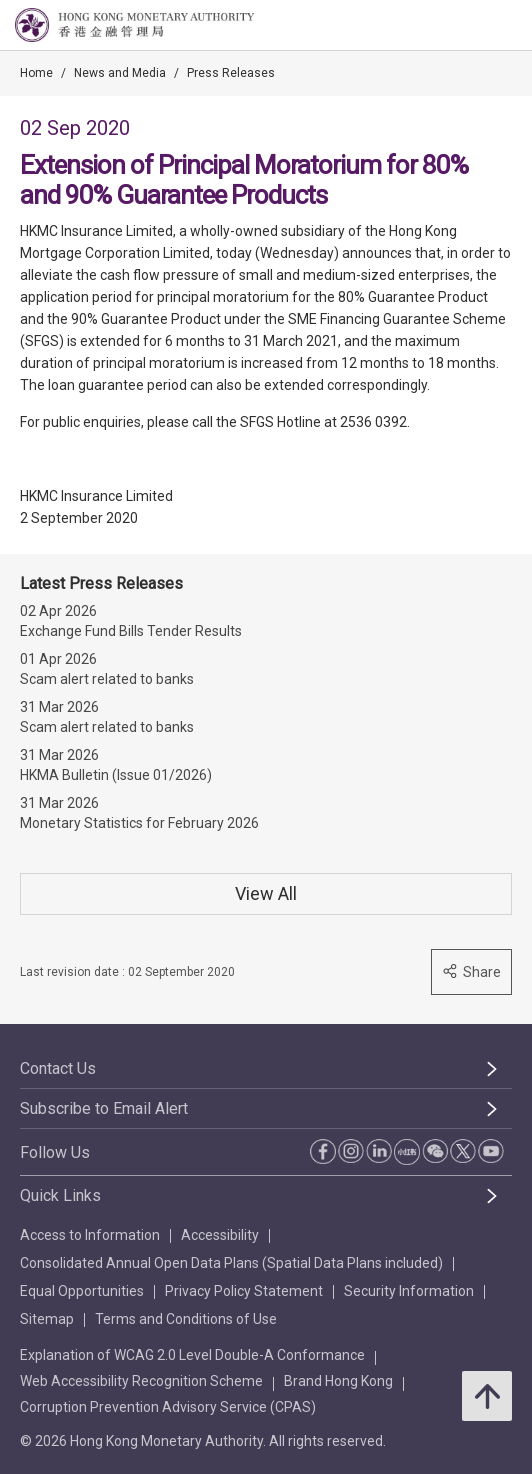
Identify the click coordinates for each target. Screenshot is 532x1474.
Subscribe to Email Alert (104, 1108)
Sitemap (47, 1319)
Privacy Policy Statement (244, 1291)
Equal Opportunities (82, 1291)
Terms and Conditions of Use (186, 1319)
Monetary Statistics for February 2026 (139, 823)
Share (471, 971)
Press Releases (231, 73)
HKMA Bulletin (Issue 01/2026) (116, 775)
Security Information (409, 1291)
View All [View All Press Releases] (266, 893)
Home (36, 73)
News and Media (120, 73)
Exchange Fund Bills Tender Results (131, 631)
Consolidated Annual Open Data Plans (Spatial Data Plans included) (231, 1263)
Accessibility (220, 1235)
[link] (466, 26)
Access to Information (90, 1235)
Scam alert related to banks (107, 679)
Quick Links (60, 1195)
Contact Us (58, 1068)
